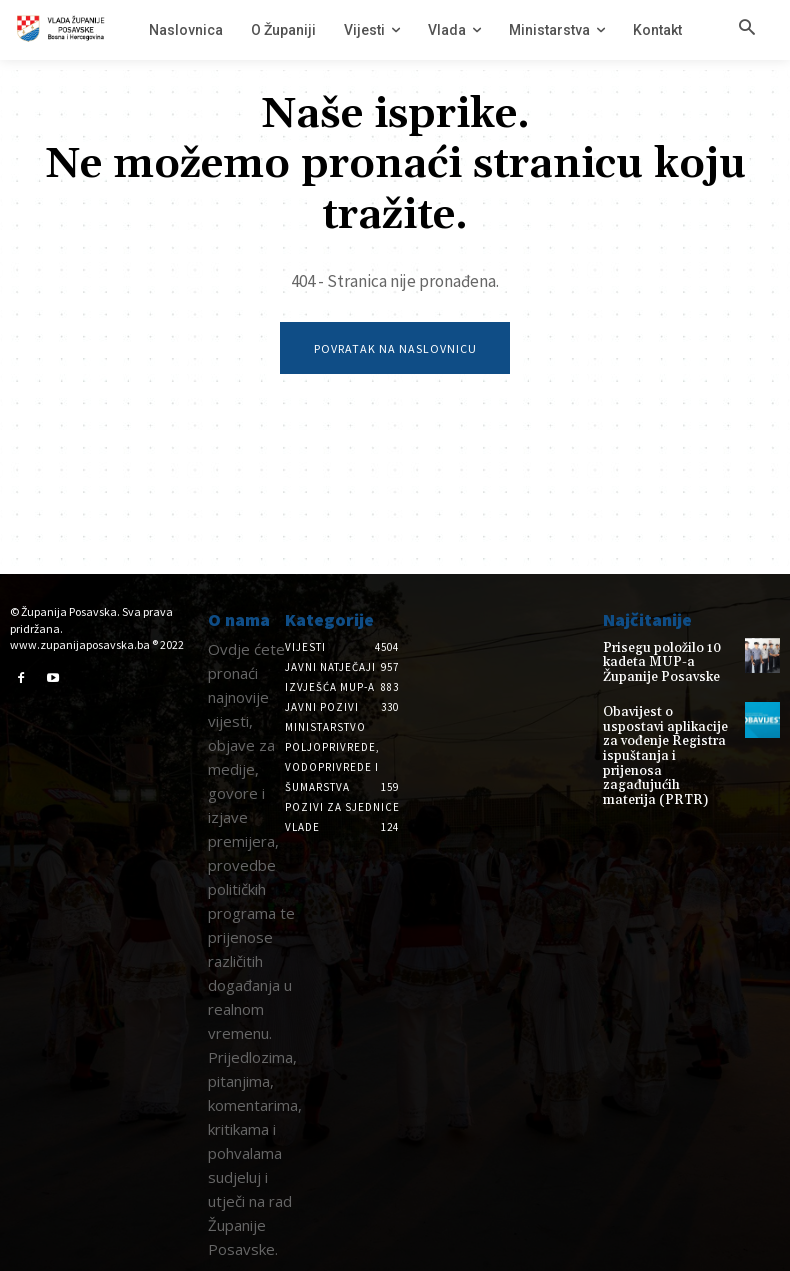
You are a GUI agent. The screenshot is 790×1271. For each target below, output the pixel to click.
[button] (747, 29)
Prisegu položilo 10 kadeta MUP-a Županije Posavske (668, 661)
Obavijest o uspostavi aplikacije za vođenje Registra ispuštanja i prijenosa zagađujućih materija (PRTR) (663, 735)
